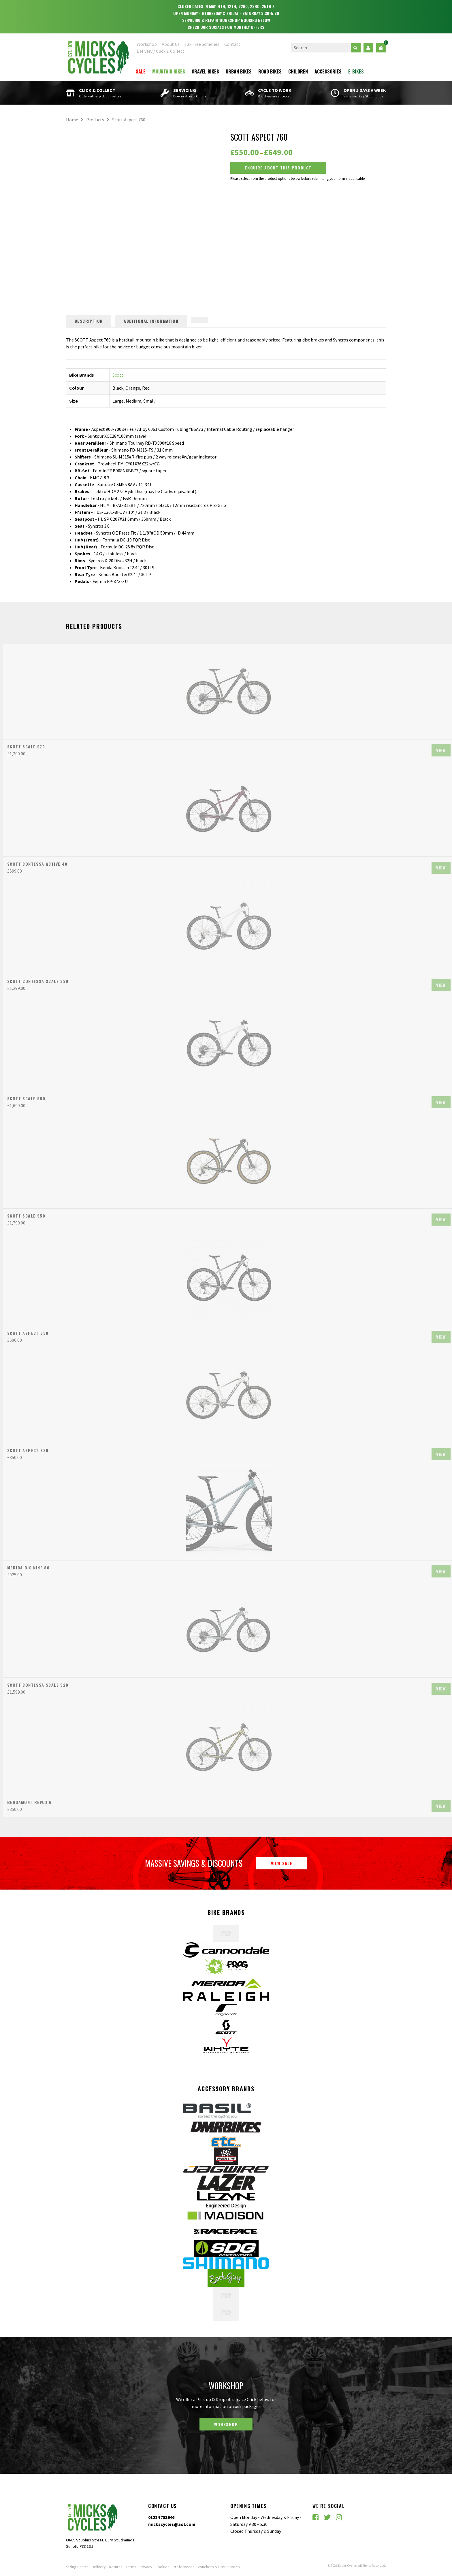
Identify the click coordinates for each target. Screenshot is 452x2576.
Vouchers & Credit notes (219, 2566)
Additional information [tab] (151, 321)
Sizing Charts (77, 2566)
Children (298, 71)
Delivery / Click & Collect (160, 51)
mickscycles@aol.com (171, 2524)
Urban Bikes (239, 71)
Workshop (147, 44)
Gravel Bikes (205, 71)
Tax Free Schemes (201, 44)
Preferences (184, 2566)
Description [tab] (89, 321)
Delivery (99, 2566)
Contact (232, 44)
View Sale (282, 1863)
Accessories (328, 71)
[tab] (199, 320)
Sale (141, 71)
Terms (131, 2566)
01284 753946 (161, 2517)
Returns (116, 2566)
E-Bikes (356, 71)
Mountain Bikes (168, 71)
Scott (117, 375)
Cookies (162, 2566)
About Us (171, 44)
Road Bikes (270, 71)
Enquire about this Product (278, 168)
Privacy (146, 2566)
